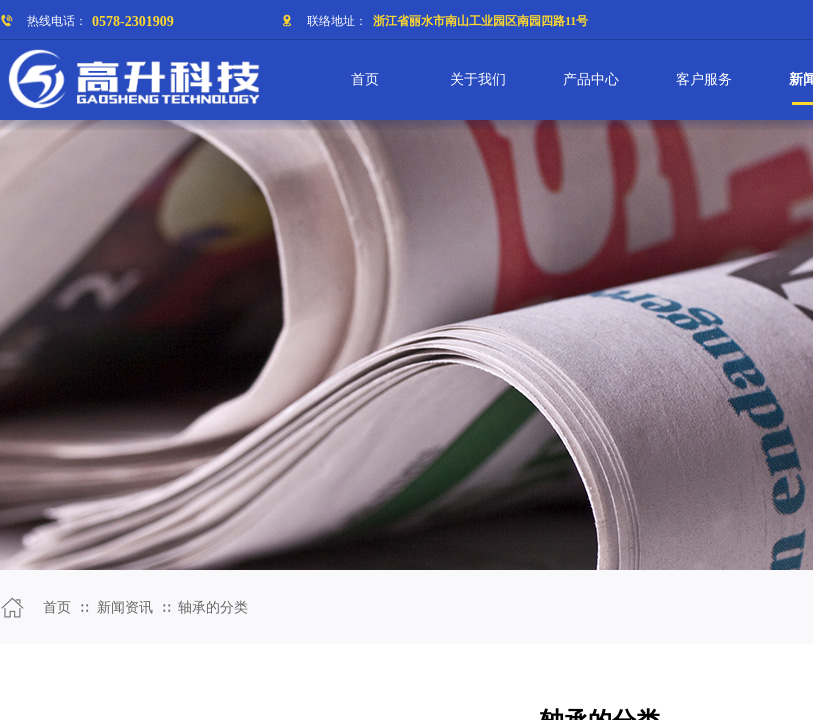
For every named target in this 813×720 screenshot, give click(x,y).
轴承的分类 (213, 607)
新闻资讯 (125, 607)
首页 (57, 607)
